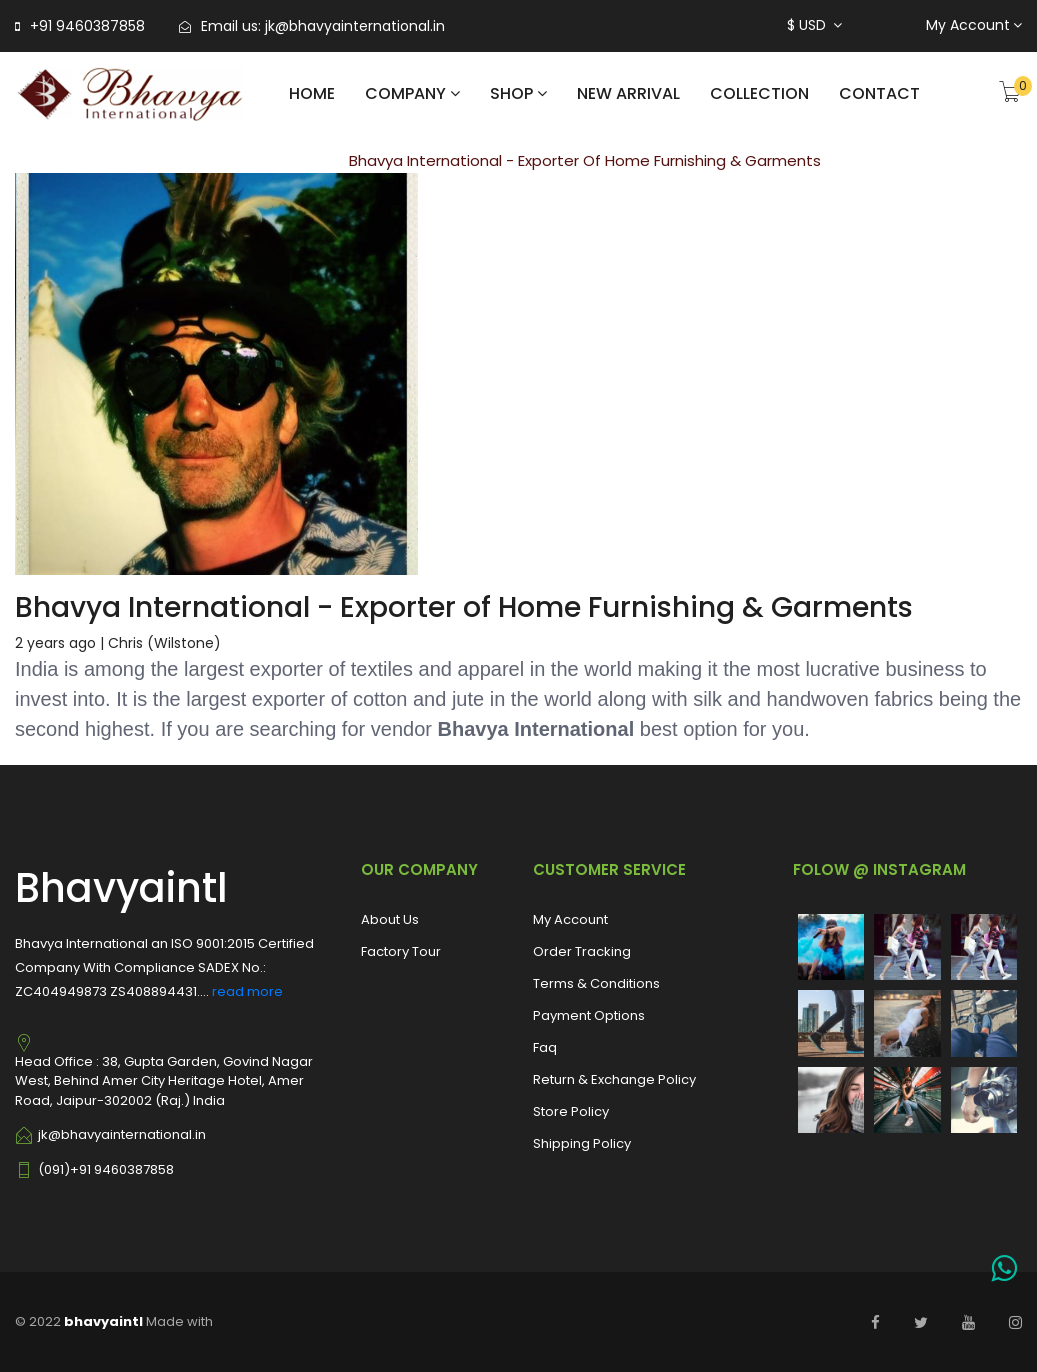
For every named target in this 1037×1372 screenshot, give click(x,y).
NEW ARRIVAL (628, 93)
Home (312, 93)
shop (518, 93)
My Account (974, 25)
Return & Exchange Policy (614, 1079)
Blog (290, 160)
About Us (390, 919)
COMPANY (412, 93)
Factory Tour (401, 951)
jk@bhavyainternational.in (355, 26)
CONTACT (879, 93)
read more (247, 991)
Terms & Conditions (596, 983)
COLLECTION (759, 93)
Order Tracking (582, 951)
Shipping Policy (582, 1143)
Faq (545, 1047)
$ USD (814, 25)
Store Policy (571, 1111)
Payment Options (589, 1015)
